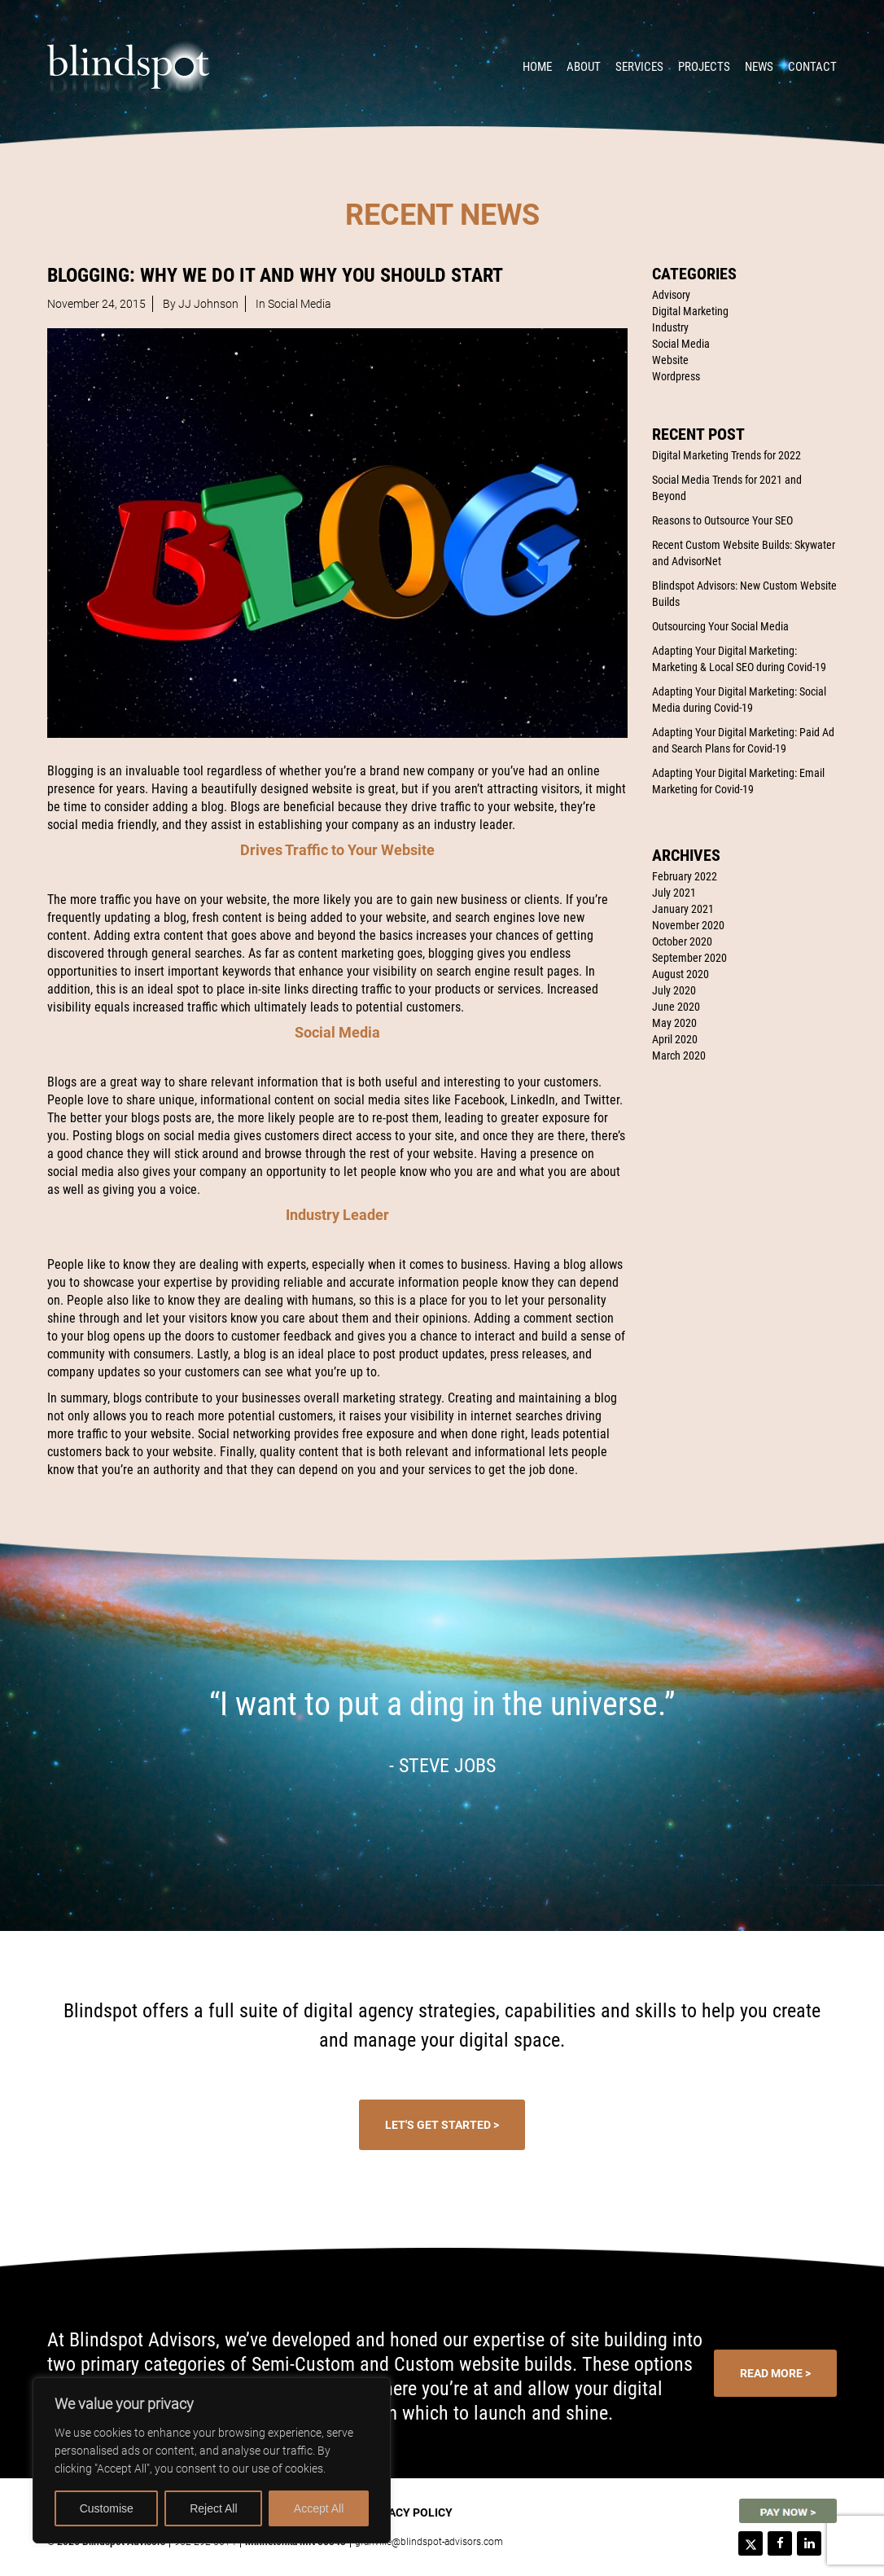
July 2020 (674, 990)
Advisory (671, 294)
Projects (704, 66)
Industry (670, 327)
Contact (812, 66)
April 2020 (675, 1039)
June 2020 (676, 1006)
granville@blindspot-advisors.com (429, 2541)
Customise (106, 2508)
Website (670, 359)
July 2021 (674, 892)
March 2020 (679, 1055)
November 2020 (688, 925)
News (759, 66)
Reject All (213, 2508)
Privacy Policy (408, 2512)
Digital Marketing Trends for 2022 (726, 455)
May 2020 (674, 1022)
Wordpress (676, 376)
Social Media (681, 343)
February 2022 (684, 876)
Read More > (775, 2373)
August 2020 (680, 974)
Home (537, 66)
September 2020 (689, 957)
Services (639, 66)
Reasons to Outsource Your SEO (722, 520)
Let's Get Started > (442, 2124)
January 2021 (683, 908)
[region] (212, 2460)
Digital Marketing (690, 311)
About (584, 66)
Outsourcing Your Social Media (720, 626)
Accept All (319, 2508)
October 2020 (682, 941)
